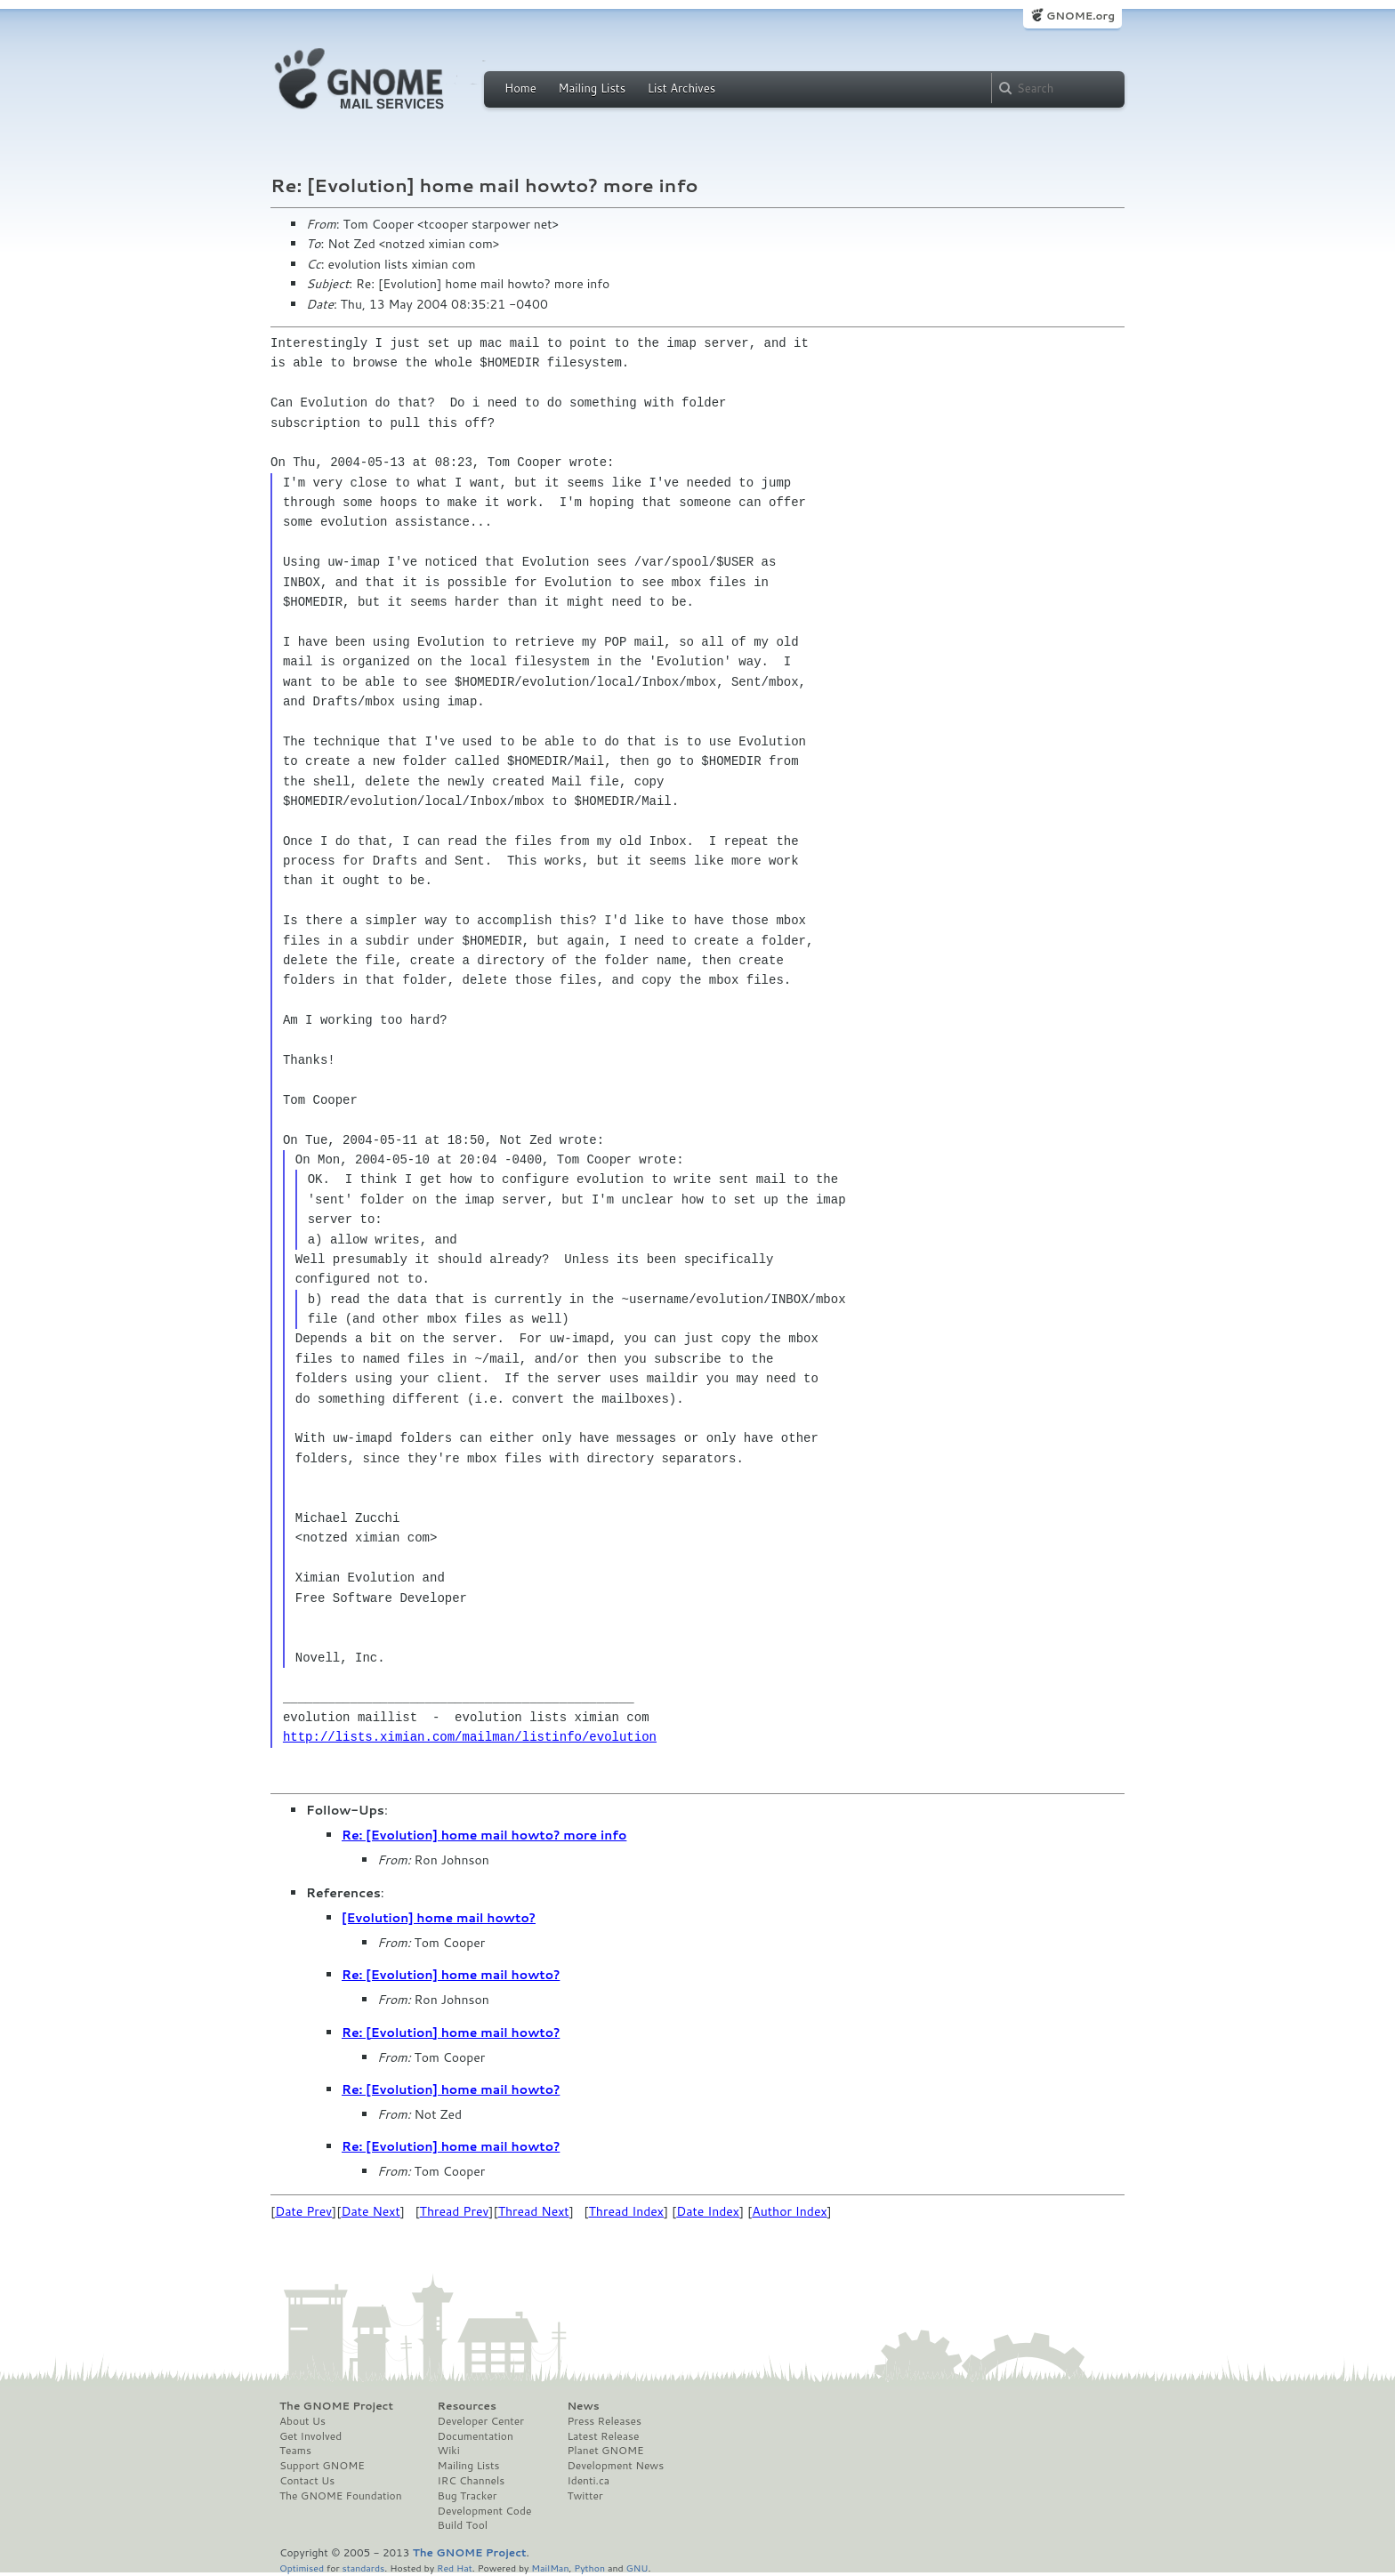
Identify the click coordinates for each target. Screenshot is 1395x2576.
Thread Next (533, 2211)
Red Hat (454, 2567)
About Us (302, 2421)
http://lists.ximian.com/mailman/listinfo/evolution (470, 1736)
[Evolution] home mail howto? (439, 1918)
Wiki (449, 2450)
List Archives (681, 88)
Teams (295, 2450)
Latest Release (603, 2436)
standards (363, 2567)
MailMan (549, 2567)
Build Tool (463, 2525)
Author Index (789, 2211)
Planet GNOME (605, 2450)
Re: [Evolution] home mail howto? (451, 1975)
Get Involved (310, 2436)
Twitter (584, 2496)
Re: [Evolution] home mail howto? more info (484, 1835)
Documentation (475, 2436)
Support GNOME (322, 2466)
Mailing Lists (591, 88)
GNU (637, 2567)
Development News (615, 2466)
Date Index (707, 2211)
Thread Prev (454, 2211)
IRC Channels (471, 2481)
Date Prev (303, 2211)
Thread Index (627, 2211)
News (583, 2406)
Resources (467, 2406)
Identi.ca (588, 2481)
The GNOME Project (336, 2406)
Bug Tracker (467, 2496)
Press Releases (604, 2421)
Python (589, 2567)
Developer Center (481, 2421)
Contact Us (307, 2481)
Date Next (370, 2211)
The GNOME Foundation (340, 2496)
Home (520, 88)
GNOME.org (1080, 15)
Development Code (485, 2511)
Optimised (301, 2567)
